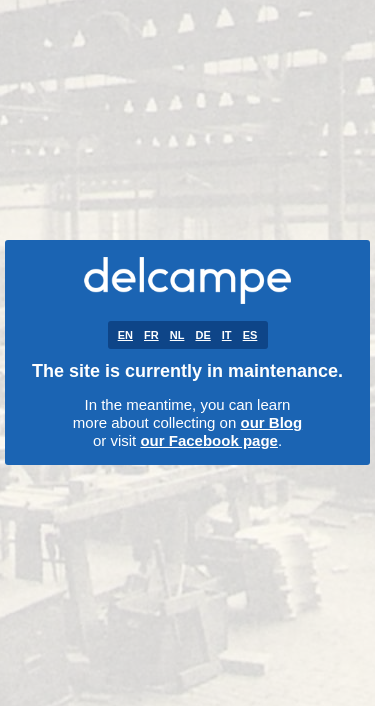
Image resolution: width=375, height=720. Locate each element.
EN (125, 335)
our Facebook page (209, 440)
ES (250, 335)
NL (177, 335)
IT (227, 335)
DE (202, 335)
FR (151, 335)
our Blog (271, 422)
